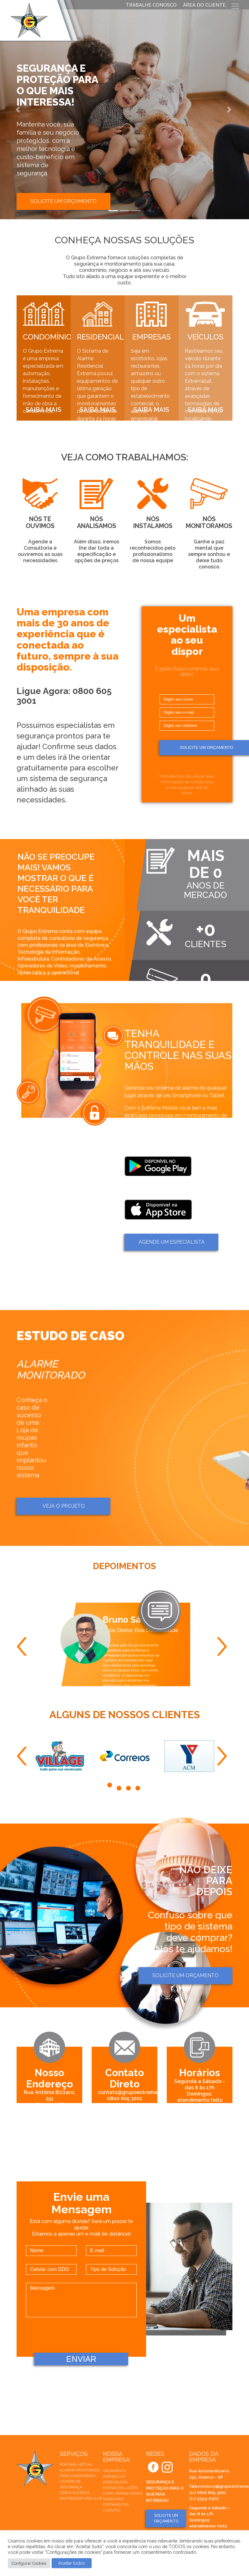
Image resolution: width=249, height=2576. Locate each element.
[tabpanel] (60, 1756)
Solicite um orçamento (63, 201)
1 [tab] (110, 1786)
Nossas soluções (120, 2487)
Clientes (111, 2510)
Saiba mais (113, 2499)
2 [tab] (120, 1786)
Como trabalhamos (122, 2493)
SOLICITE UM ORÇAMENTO (166, 2518)
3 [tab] (129, 1786)
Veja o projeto (64, 1506)
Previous (24, 1646)
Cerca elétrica (74, 2492)
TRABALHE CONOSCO (151, 5)
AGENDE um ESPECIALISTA (172, 1242)
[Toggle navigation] (235, 6)
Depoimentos (116, 2504)
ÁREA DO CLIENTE (204, 5)
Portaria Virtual (76, 2464)
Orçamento (114, 2471)
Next (224, 1646)
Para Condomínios (77, 2476)
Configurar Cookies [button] (29, 2563)
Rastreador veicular (81, 2498)
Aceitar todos (71, 2563)
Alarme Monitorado (80, 2470)
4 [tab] (138, 1786)
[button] (18, 109)
